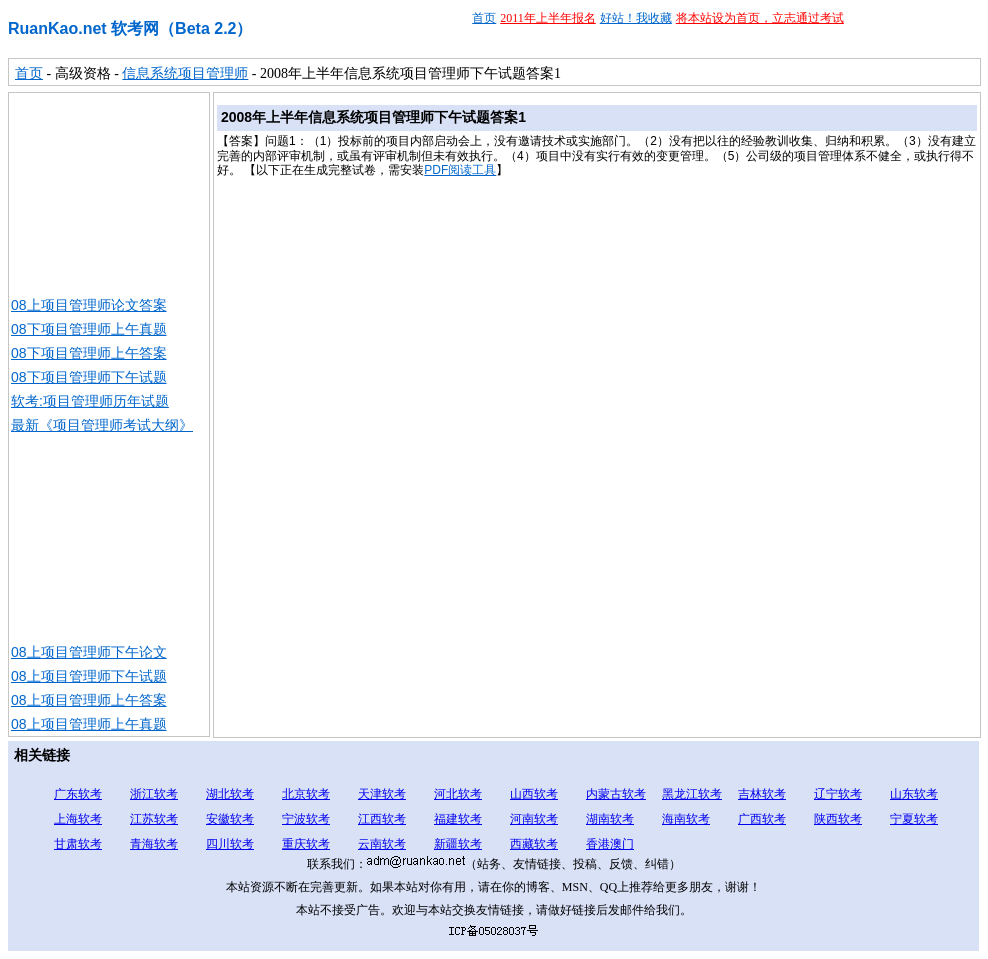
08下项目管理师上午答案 (89, 353)
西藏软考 (534, 844)
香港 (598, 844)
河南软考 (534, 819)
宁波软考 (306, 819)
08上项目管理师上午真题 (89, 724)
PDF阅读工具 (460, 170)
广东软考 (78, 794)
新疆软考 (458, 844)
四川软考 (230, 844)
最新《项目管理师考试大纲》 (102, 425)
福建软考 (458, 819)
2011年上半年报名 (548, 18)
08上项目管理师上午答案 (89, 700)
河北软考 (458, 794)
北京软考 (306, 794)
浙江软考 (154, 794)
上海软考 (78, 819)
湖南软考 (610, 819)
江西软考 (382, 819)
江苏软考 (154, 819)
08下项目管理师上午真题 (89, 329)
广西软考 (762, 819)
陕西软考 (838, 819)
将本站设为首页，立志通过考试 (760, 18)
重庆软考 (306, 844)
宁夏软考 (914, 819)
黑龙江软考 (692, 794)
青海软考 (154, 844)
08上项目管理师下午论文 (89, 652)
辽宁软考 (838, 794)
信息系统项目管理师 (185, 73)
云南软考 (382, 844)
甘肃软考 (78, 844)
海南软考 (686, 819)
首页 (484, 18)
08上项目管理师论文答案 (89, 305)
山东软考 (914, 794)
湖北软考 (230, 794)
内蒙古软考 (616, 794)
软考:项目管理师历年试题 (90, 401)
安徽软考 (230, 819)
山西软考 (534, 794)
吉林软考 (762, 794)
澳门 (622, 844)
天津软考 (382, 794)
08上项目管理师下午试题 (89, 676)
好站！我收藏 (636, 18)
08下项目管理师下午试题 (89, 377)
